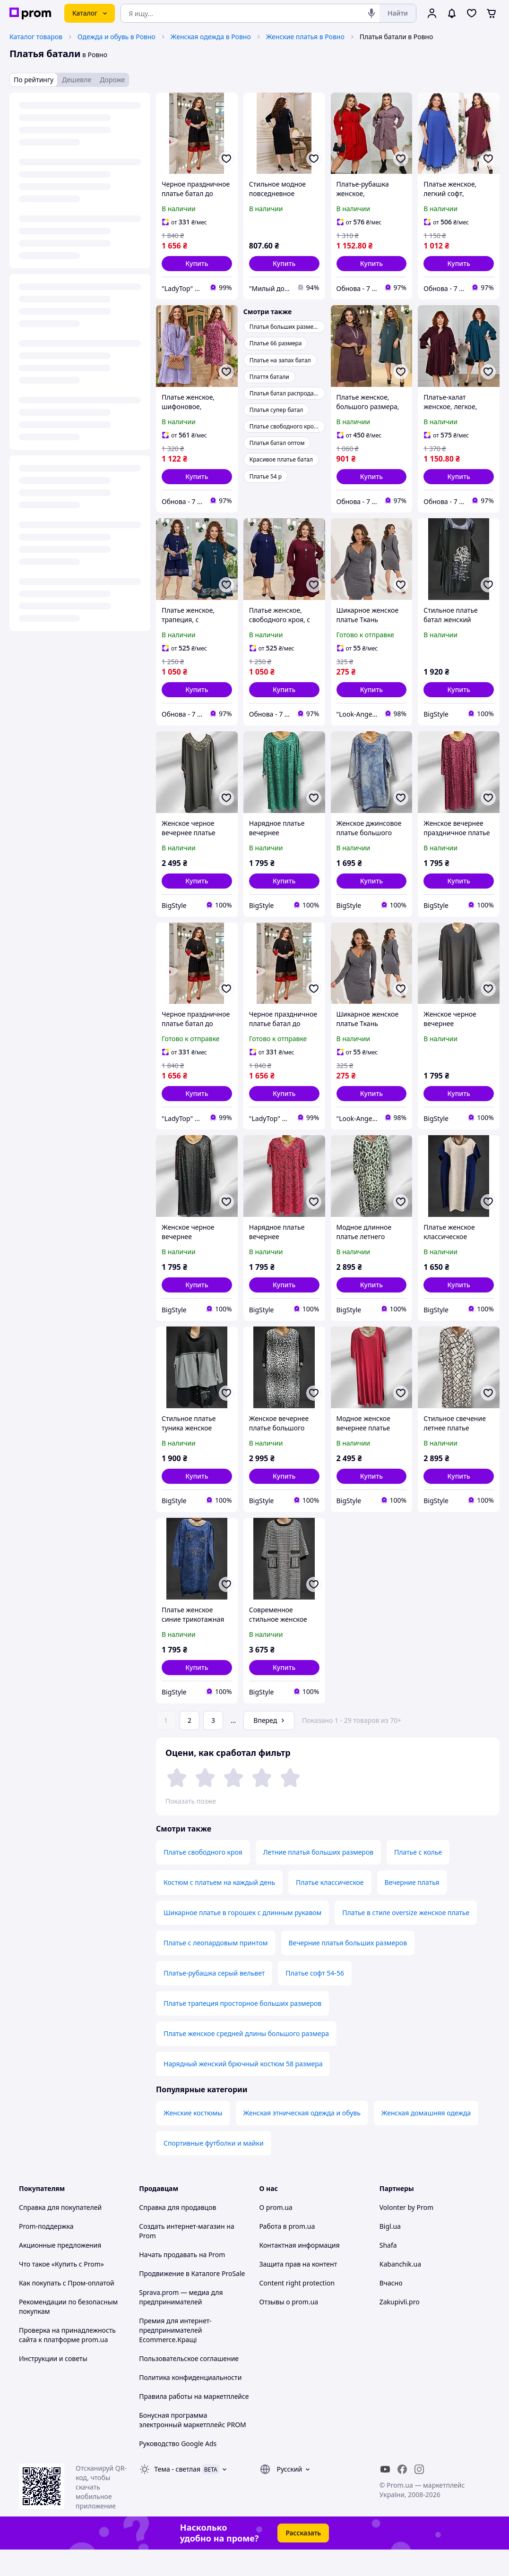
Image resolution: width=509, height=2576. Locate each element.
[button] (197, 263)
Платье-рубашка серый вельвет (214, 1999)
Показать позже (190, 1801)
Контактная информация (299, 2271)
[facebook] (402, 2495)
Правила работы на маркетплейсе (194, 2422)
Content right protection (297, 2309)
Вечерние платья (412, 1908)
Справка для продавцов (177, 2233)
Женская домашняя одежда (426, 2139)
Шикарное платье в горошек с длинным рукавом (242, 1938)
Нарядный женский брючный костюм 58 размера (243, 2090)
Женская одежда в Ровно (211, 36)
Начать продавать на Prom (182, 2280)
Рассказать (303, 2559)
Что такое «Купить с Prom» (61, 2290)
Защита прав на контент (298, 2290)
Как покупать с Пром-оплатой (66, 2309)
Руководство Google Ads (177, 2469)
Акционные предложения (60, 2271)
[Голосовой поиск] (371, 13)
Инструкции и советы (53, 2384)
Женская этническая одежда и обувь (302, 2139)
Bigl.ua (390, 2252)
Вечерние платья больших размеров (348, 1969)
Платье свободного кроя (203, 1878)
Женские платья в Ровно (305, 36)
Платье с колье (418, 1878)
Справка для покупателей (60, 2233)
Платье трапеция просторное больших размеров (242, 2029)
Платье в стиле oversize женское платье (405, 1938)
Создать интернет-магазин (181, 2252)
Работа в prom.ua (287, 2252)
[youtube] (385, 2495)
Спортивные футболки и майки (214, 2169)
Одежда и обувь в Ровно (116, 36)
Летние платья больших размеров (318, 1878)
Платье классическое (329, 1908)
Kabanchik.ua (400, 2290)
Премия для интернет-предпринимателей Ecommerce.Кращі (175, 2357)
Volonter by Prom (406, 2233)
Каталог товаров (35, 36)
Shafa (388, 2271)
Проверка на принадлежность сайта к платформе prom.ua (67, 2361)
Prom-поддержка (46, 2252)
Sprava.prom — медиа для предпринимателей (181, 2323)
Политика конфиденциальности (190, 2403)
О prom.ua (276, 2233)
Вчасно (391, 2309)
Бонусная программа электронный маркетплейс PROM (192, 2446)
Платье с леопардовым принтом (216, 1969)
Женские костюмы (193, 2139)
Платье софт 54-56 (314, 1999)
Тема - (177, 2495)
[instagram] (419, 2495)
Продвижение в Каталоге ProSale (192, 2299)
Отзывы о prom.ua (289, 2328)
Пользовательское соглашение (189, 2384)
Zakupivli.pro (400, 2328)
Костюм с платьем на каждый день (219, 1908)
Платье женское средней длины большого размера (246, 2059)
